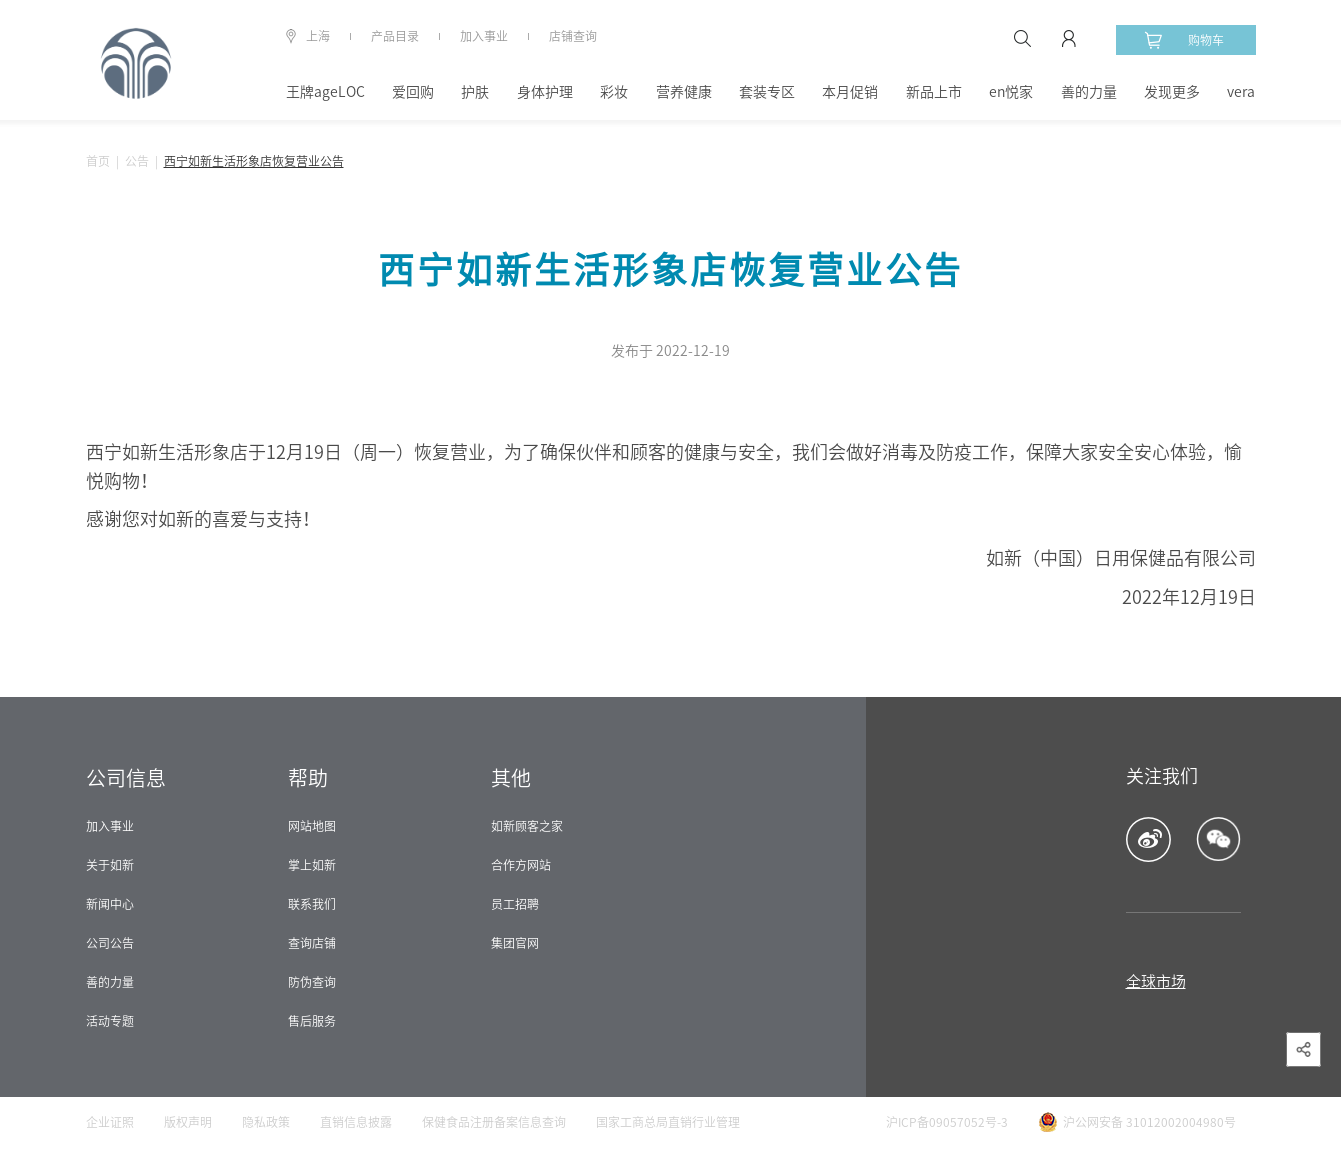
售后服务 (312, 1021)
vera (1241, 92)
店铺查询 (573, 36)
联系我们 (312, 904)
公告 (137, 161)
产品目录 (395, 36)
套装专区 (767, 92)
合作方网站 (521, 865)
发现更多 (1172, 92)
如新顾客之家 (527, 826)
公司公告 (110, 943)
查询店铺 (312, 943)
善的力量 (1089, 92)
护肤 (475, 92)
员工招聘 (515, 904)
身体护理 (545, 92)
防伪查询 (312, 982)
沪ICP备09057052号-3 (947, 1122)
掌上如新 (312, 865)
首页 (98, 161)
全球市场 (1156, 981)
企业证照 (110, 1122)
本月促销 (850, 92)
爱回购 (413, 92)
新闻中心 (110, 904)
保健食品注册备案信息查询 (494, 1122)
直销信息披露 (356, 1122)
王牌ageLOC (325, 92)
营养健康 (684, 92)
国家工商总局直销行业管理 (668, 1122)
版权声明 (188, 1122)
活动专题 (110, 1021)
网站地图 (312, 826)
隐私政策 (266, 1122)
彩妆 (614, 92)
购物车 (1184, 40)
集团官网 (515, 943)
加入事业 (484, 36)
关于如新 (110, 865)
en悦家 (1011, 92)
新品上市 (934, 92)
